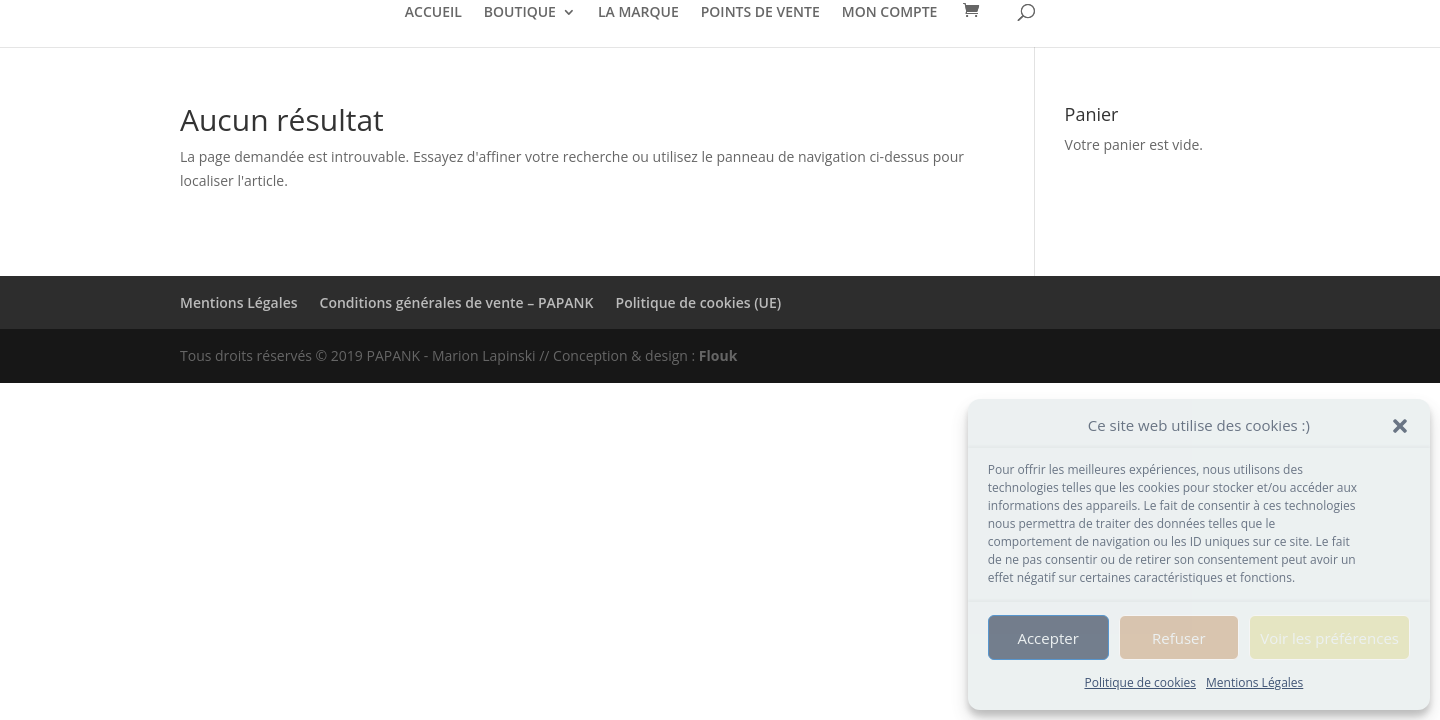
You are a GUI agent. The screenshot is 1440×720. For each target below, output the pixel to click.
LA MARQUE (638, 13)
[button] (1400, 426)
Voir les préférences (1329, 638)
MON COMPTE (890, 13)
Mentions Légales (1254, 682)
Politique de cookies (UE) (699, 302)
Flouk (718, 355)
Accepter (1047, 638)
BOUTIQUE (520, 13)
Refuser (1179, 638)
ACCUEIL (433, 13)
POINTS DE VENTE (760, 13)
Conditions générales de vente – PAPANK (457, 302)
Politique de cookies (1140, 682)
